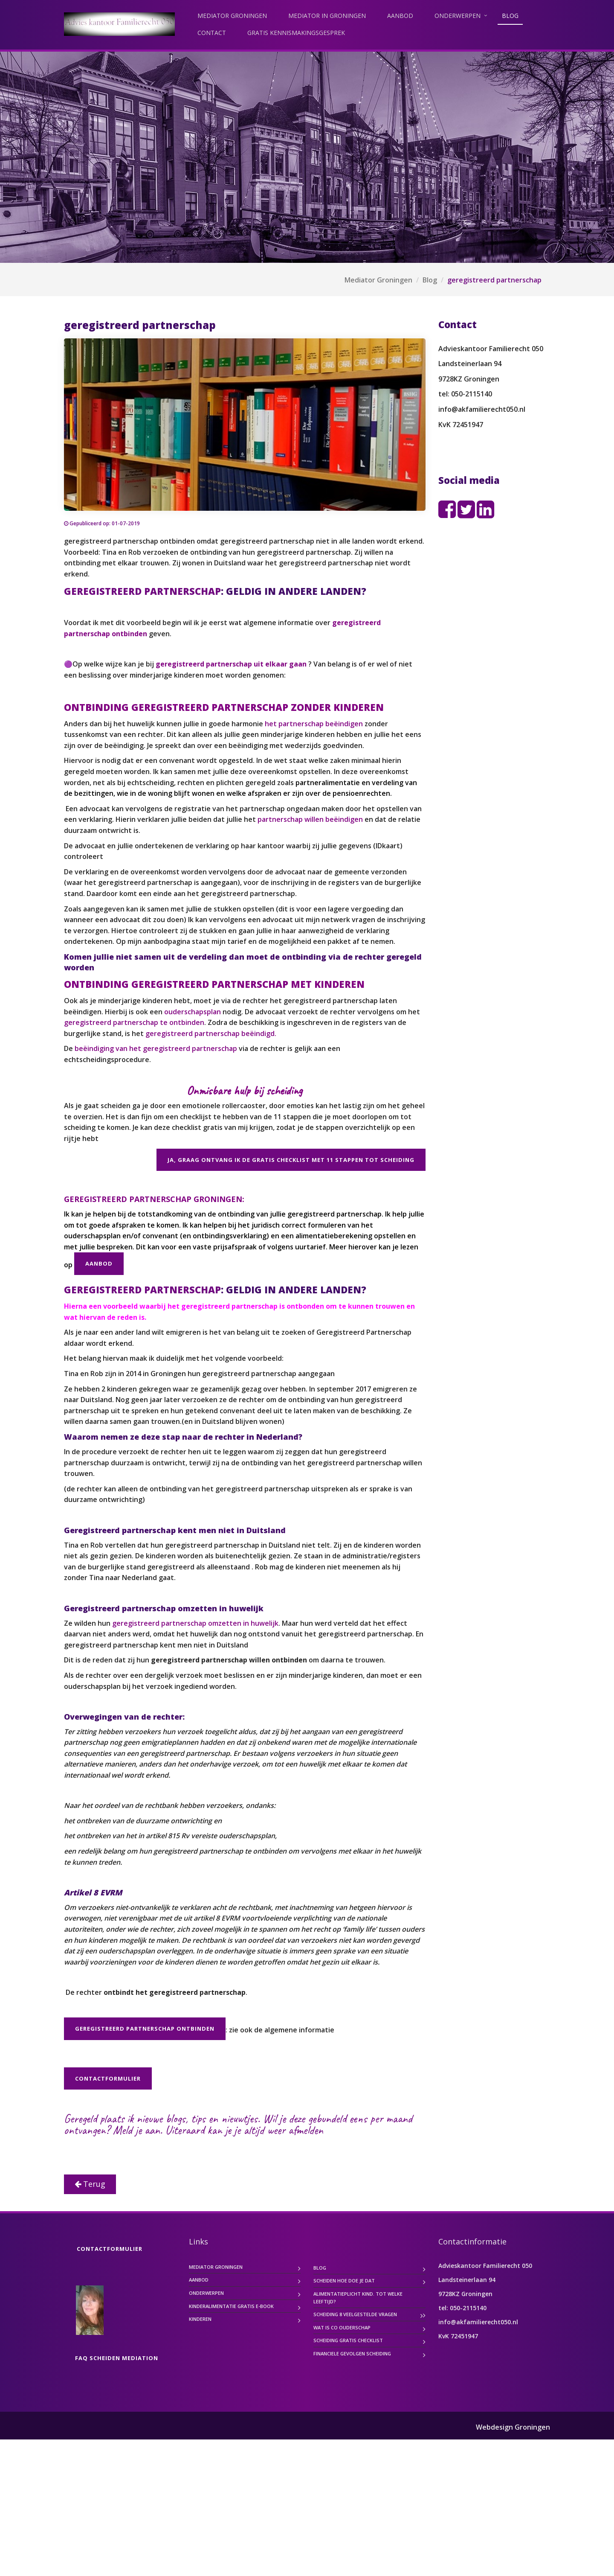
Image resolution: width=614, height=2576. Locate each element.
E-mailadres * (98, 2158)
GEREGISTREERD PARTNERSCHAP (142, 591)
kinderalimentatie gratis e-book (231, 2442)
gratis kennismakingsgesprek (296, 33)
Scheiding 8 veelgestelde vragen (355, 2451)
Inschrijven (134, 2251)
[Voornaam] (134, 2200)
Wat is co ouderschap (342, 2464)
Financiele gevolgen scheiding (352, 2490)
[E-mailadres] (134, 2172)
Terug (90, 2320)
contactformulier (108, 2078)
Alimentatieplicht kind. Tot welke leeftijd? (358, 2434)
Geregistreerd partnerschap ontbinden (144, 2028)
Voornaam (93, 2187)
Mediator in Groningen (327, 16)
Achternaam (95, 2215)
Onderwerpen (457, 16)
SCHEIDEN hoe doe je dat (344, 2417)
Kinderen (200, 2455)
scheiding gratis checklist (348, 2477)
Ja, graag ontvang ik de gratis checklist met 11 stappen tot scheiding (291, 1160)
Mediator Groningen (232, 16)
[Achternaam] (134, 2228)
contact (211, 33)
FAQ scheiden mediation (116, 2494)
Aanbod (400, 16)
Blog (510, 16)
